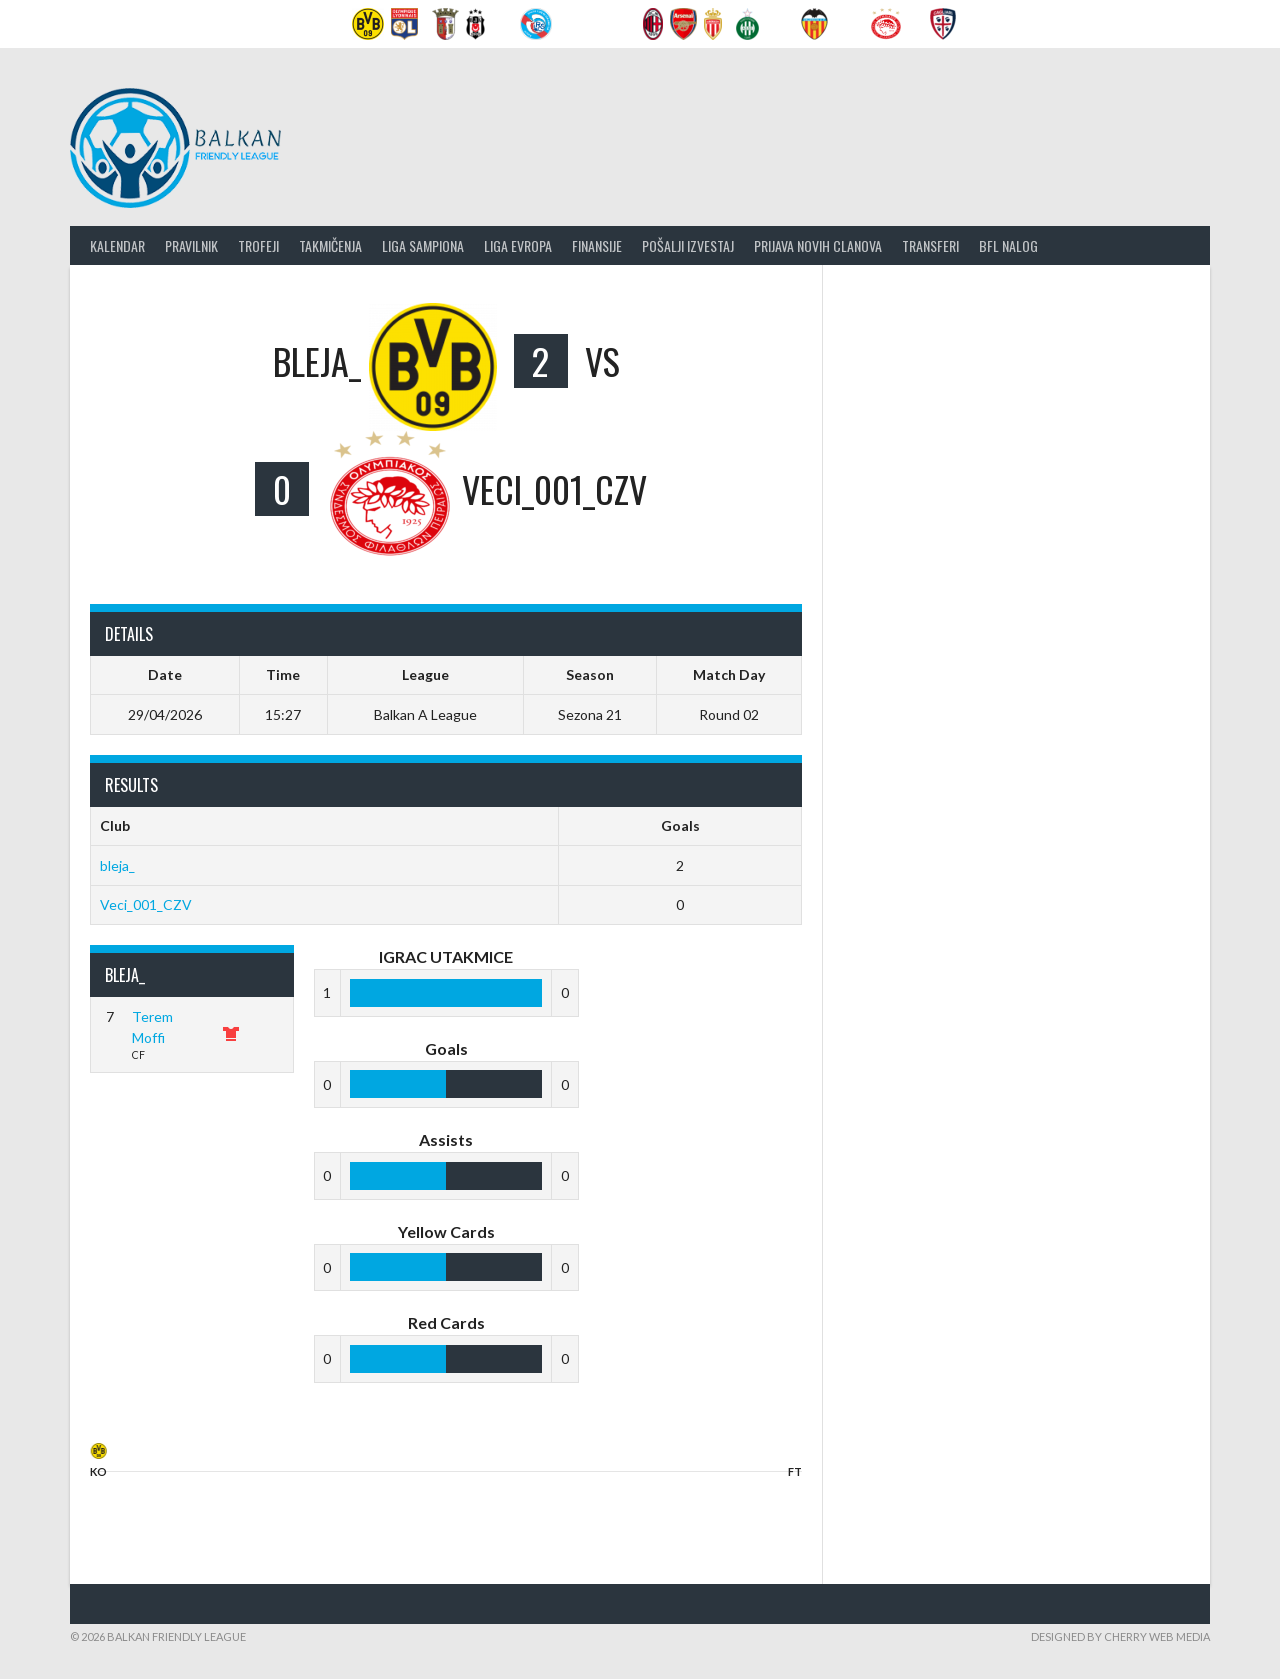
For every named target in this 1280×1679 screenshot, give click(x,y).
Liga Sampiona (423, 245)
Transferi (930, 245)
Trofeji (258, 245)
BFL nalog (1008, 245)
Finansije (597, 245)
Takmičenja (330, 245)
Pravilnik (191, 245)
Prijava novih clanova (818, 245)
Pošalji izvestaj (688, 245)
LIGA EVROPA (518, 245)
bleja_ (117, 865)
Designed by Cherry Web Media (1120, 1636)
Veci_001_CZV (146, 904)
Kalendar (117, 245)
